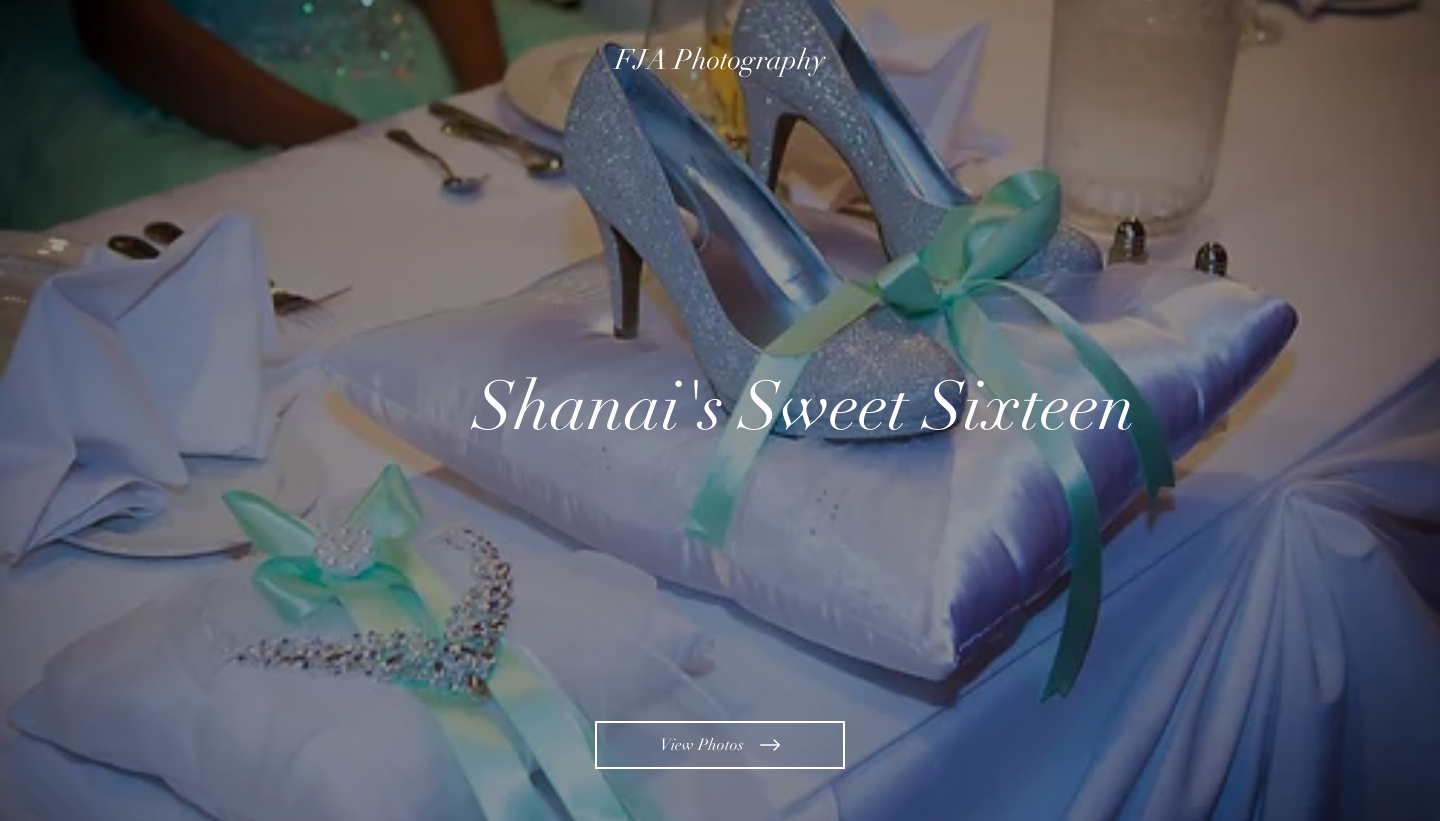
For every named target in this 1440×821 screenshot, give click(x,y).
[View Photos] (720, 745)
